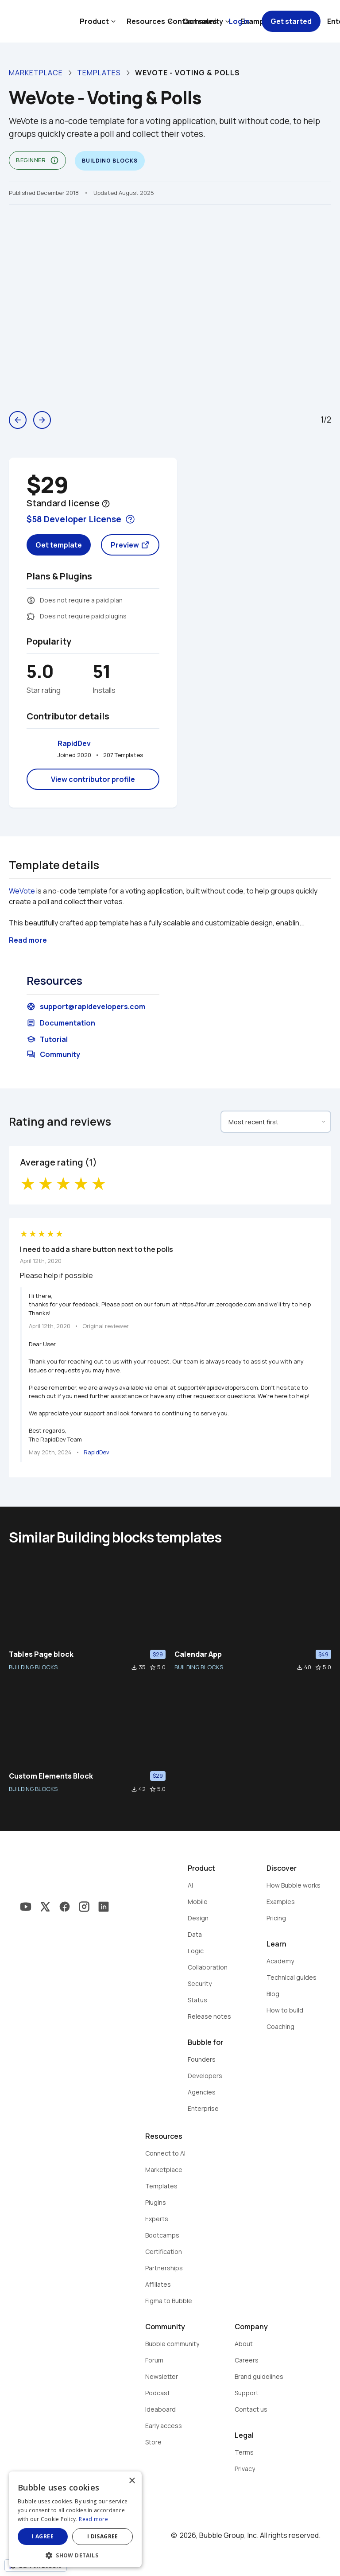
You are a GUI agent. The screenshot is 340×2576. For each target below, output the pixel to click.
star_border (152, 1667)
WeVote (22, 891)
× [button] (131, 2481)
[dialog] (75, 2519)
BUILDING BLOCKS (33, 1667)
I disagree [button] (102, 2536)
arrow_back (17, 420)
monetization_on (31, 600)
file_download (134, 1667)
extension (31, 616)
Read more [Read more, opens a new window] (93, 2519)
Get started (291, 21)
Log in (239, 21)
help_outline (105, 503)
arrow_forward (42, 420)
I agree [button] (43, 2536)
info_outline (54, 160)
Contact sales (192, 21)
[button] (75, 2554)
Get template (58, 545)
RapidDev (74, 743)
